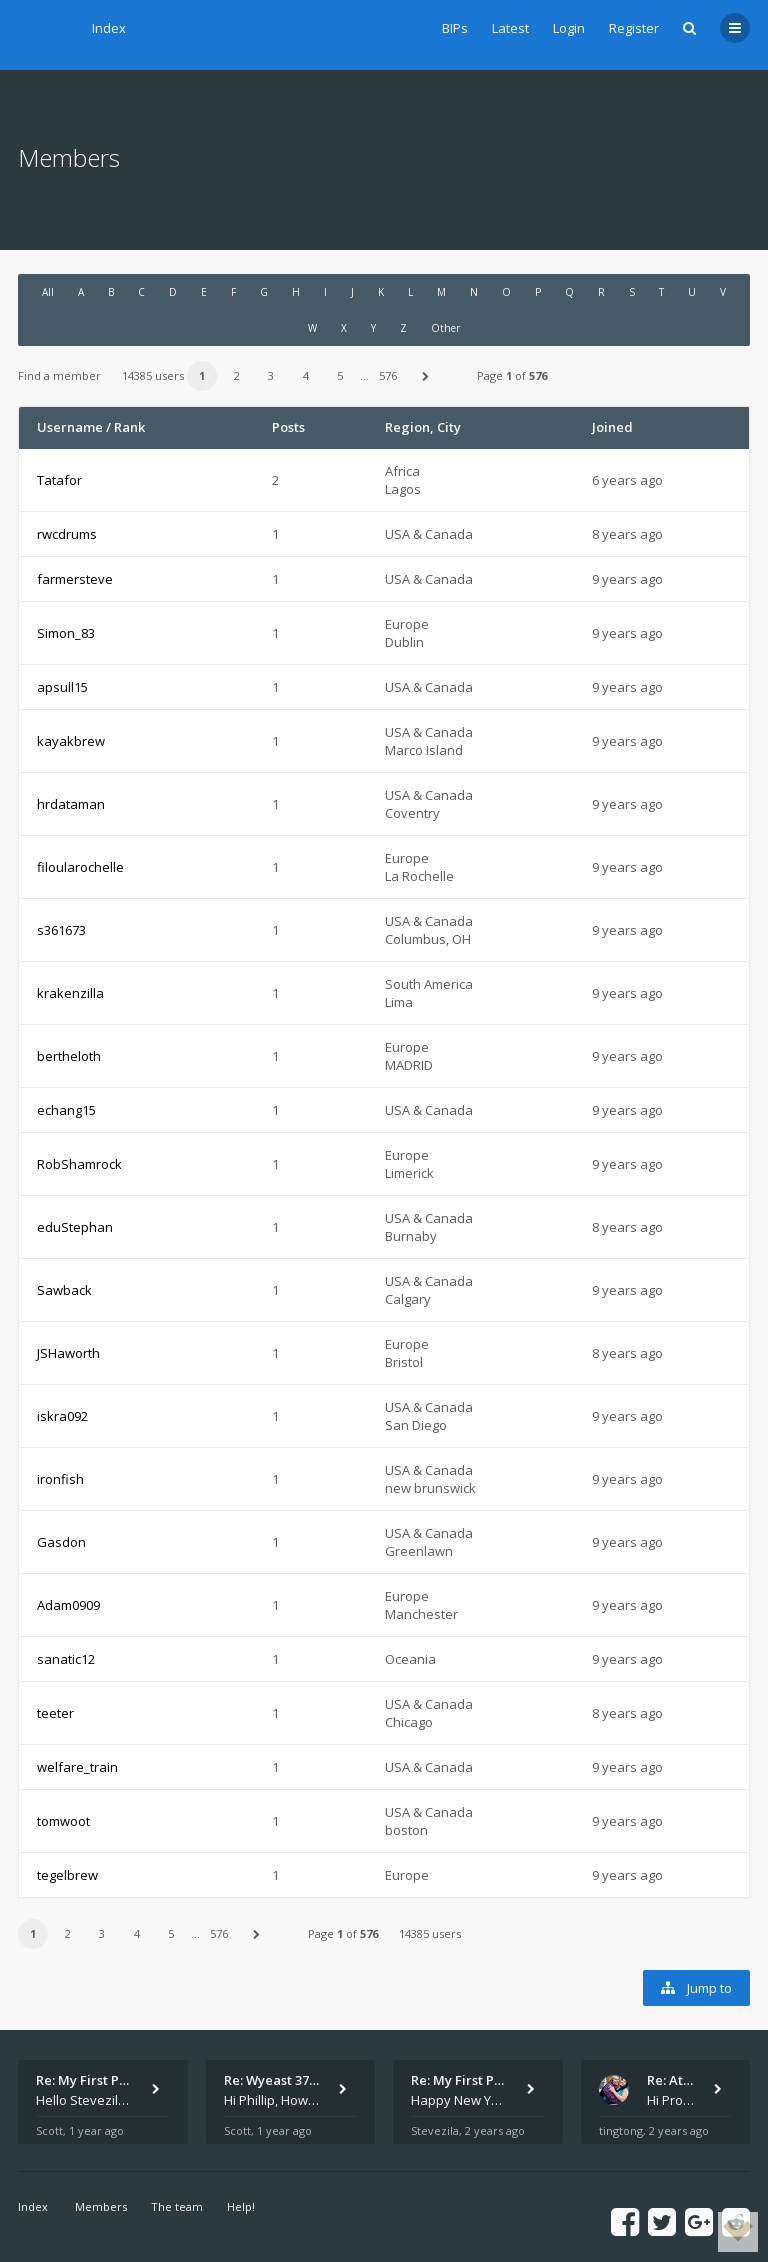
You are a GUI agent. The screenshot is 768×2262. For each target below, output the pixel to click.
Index (109, 28)
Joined (612, 427)
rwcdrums (67, 534)
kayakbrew (71, 741)
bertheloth (69, 1056)
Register (634, 28)
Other (445, 328)
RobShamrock (79, 1164)
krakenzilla (70, 993)
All (48, 292)
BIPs (455, 28)
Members (101, 2206)
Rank (129, 427)
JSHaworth (68, 1353)
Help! (241, 2206)
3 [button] (271, 375)
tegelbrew (67, 1875)
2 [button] (237, 375)
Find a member (59, 375)
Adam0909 (68, 1605)
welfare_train (77, 1767)
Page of (512, 375)
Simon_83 (66, 633)
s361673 (61, 930)
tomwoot (63, 1821)
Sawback (64, 1290)
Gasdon (61, 1542)
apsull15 (62, 687)
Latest (510, 28)
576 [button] (388, 375)
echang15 (66, 1110)
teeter (55, 1713)
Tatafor (59, 480)
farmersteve (75, 579)
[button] (426, 376)
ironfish (60, 1479)
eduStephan (75, 1227)
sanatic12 (66, 1659)
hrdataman (71, 804)
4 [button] (306, 375)
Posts (288, 427)
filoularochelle (80, 867)
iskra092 (62, 1416)
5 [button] (340, 375)
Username (70, 427)
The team (177, 2206)
